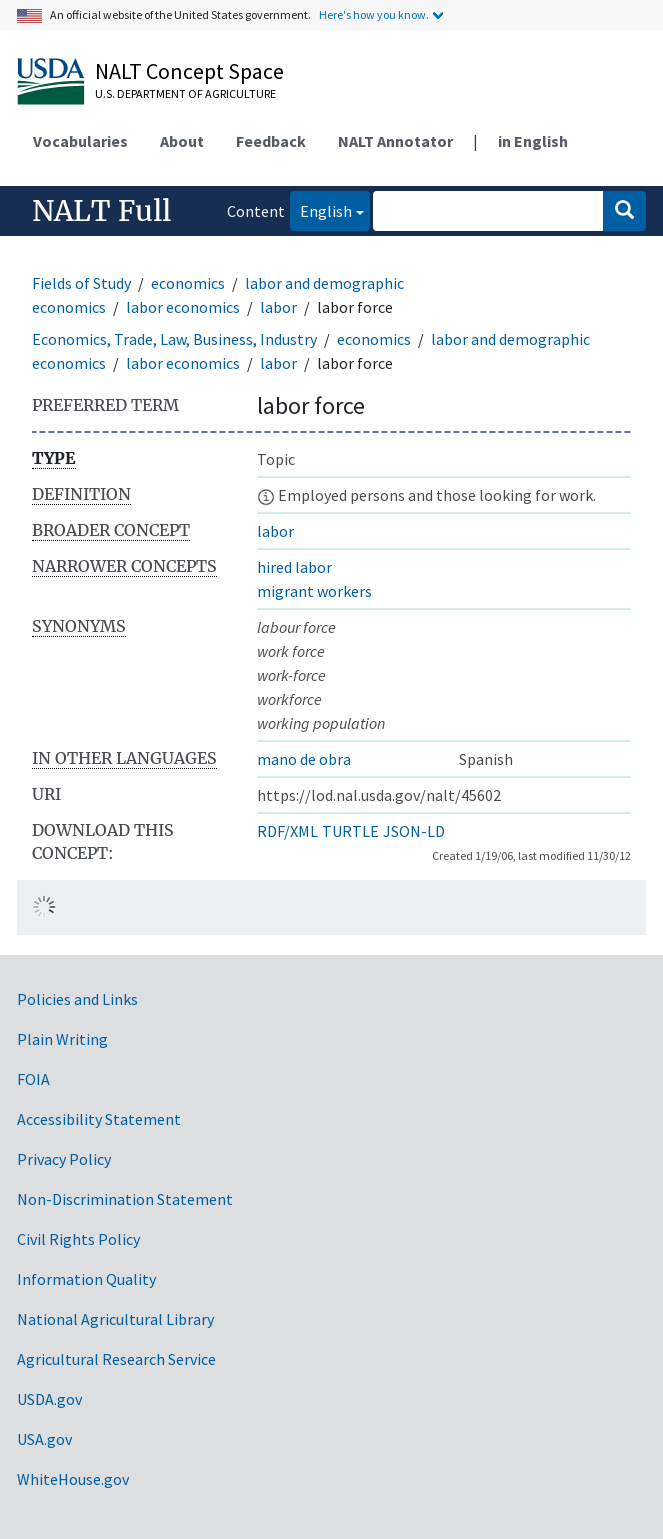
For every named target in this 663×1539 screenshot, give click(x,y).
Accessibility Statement (99, 1119)
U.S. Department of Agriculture (185, 93)
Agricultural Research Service (116, 1359)
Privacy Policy (64, 1159)
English (321, 209)
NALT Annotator (395, 141)
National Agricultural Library (115, 1319)
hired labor (294, 567)
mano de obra (304, 759)
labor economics (183, 307)
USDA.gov (49, 1399)
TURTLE (350, 831)
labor (278, 307)
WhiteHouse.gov (73, 1479)
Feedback (271, 141)
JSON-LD (414, 831)
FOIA (33, 1079)
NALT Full (101, 211)
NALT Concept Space (189, 71)
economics (188, 283)
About (182, 141)
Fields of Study (81, 283)
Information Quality (86, 1279)
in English (533, 141)
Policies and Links (77, 999)
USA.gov (44, 1439)
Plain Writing (62, 1039)
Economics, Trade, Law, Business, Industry (174, 339)
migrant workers (314, 591)
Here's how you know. (374, 14)
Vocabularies (80, 141)
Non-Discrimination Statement (125, 1199)
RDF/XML (287, 831)
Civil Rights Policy (78, 1239)
